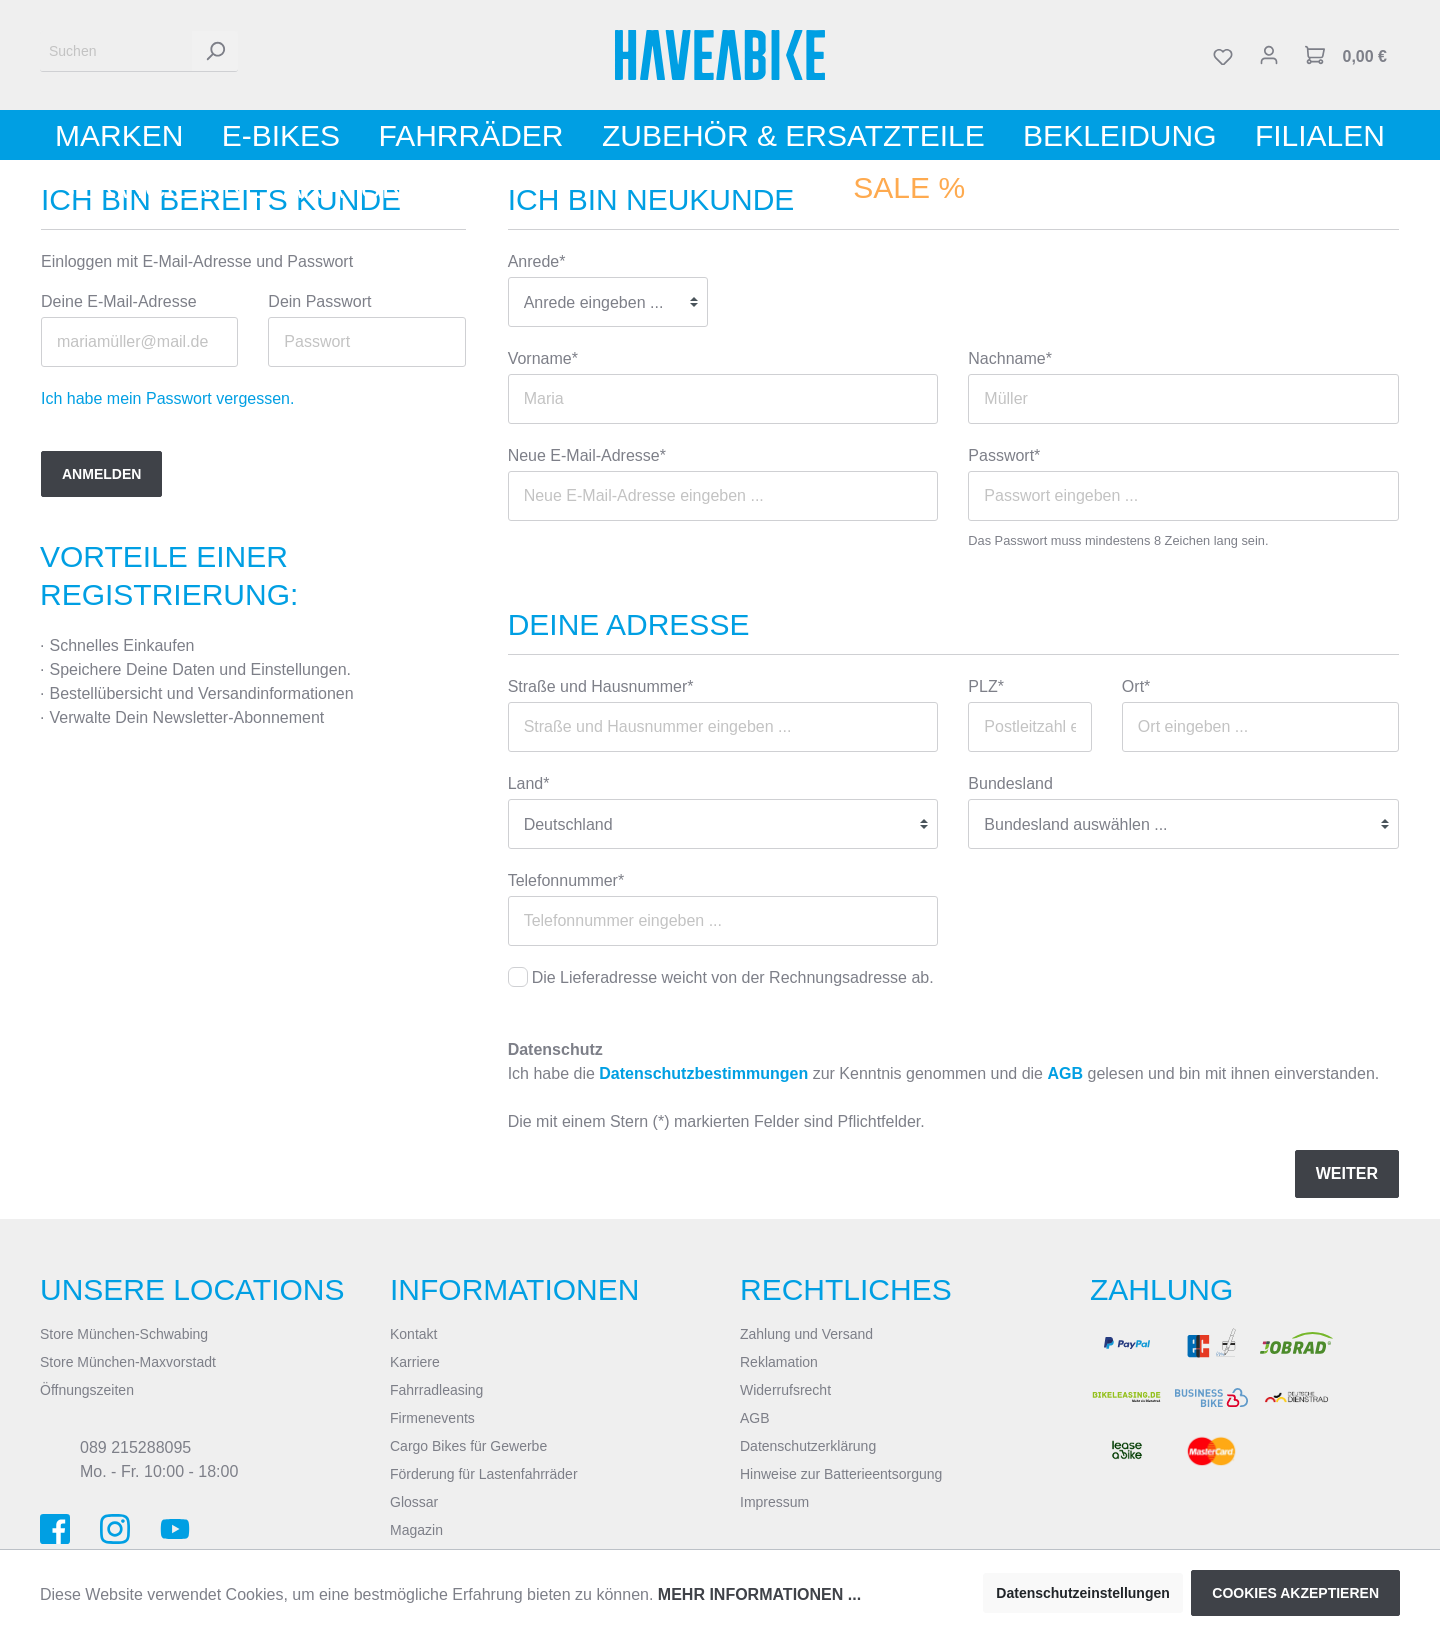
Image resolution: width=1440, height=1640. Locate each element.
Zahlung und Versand (806, 1334)
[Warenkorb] (1346, 55)
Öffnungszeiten (87, 1390)
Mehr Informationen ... (759, 1594)
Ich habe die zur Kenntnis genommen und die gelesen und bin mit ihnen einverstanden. (944, 1073)
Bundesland (1010, 783)
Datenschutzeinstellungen (1082, 1593)
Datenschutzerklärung (808, 1446)
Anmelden (101, 474)
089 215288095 (135, 1447)
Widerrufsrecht (785, 1390)
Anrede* (537, 261)
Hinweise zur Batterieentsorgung (841, 1474)
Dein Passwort (319, 301)
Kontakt (413, 1334)
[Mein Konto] (1269, 55)
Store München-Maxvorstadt (128, 1362)
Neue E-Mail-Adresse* (587, 455)
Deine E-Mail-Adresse (119, 301)
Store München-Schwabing (124, 1334)
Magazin (416, 1530)
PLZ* (986, 686)
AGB (1065, 1073)
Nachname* (1010, 358)
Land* (529, 783)
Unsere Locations (192, 1289)
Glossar (414, 1502)
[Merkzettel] (1223, 55)
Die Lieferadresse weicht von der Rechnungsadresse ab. (733, 977)
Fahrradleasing (436, 1390)
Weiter (1347, 1173)
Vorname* (543, 358)
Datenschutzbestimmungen (703, 1073)
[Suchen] (116, 51)
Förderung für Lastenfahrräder (484, 1474)
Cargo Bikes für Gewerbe (468, 1446)
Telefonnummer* (566, 880)
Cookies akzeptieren (1295, 1593)
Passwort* (1004, 455)
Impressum (774, 1502)
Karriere (415, 1362)
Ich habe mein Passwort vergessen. (167, 398)
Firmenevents (432, 1418)
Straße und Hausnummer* (601, 686)
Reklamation (779, 1362)
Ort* (1136, 686)
